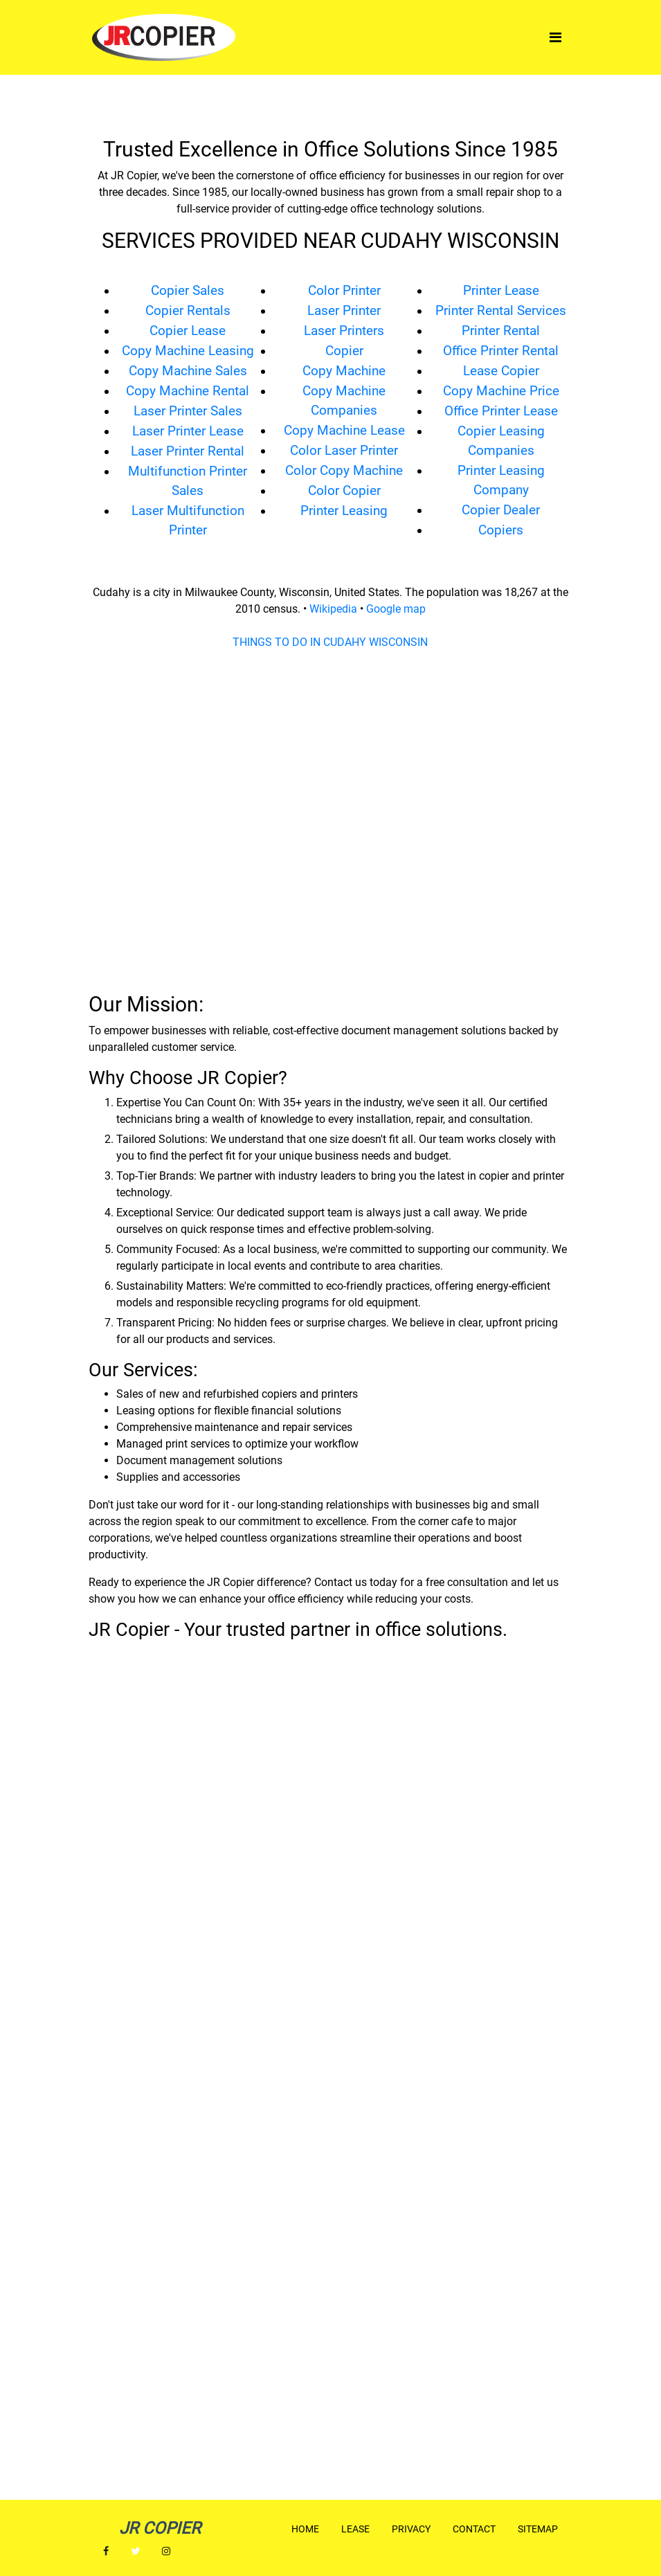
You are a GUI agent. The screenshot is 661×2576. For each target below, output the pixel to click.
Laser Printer (344, 310)
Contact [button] (474, 2529)
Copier (344, 351)
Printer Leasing (344, 511)
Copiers (500, 530)
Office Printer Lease (501, 411)
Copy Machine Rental (187, 391)
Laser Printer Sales (188, 411)
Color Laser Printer (344, 450)
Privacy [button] (411, 2529)
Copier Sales (187, 290)
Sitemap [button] (538, 2529)
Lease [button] (355, 2529)
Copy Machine (344, 371)
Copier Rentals (187, 310)
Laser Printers (344, 331)
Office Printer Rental (501, 351)
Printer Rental (501, 331)
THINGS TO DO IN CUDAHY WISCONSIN (330, 642)
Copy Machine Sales (188, 371)
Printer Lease (501, 290)
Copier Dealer (501, 510)
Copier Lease (188, 331)
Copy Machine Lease (344, 430)
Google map (396, 608)
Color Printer (344, 290)
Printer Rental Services (500, 310)
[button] (106, 2551)
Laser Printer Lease (188, 431)
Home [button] (305, 2529)
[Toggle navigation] (555, 37)
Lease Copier (501, 371)
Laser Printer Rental (187, 451)
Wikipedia (333, 608)
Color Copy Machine (344, 470)
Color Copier (344, 490)
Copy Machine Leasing (188, 351)
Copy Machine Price (501, 391)
